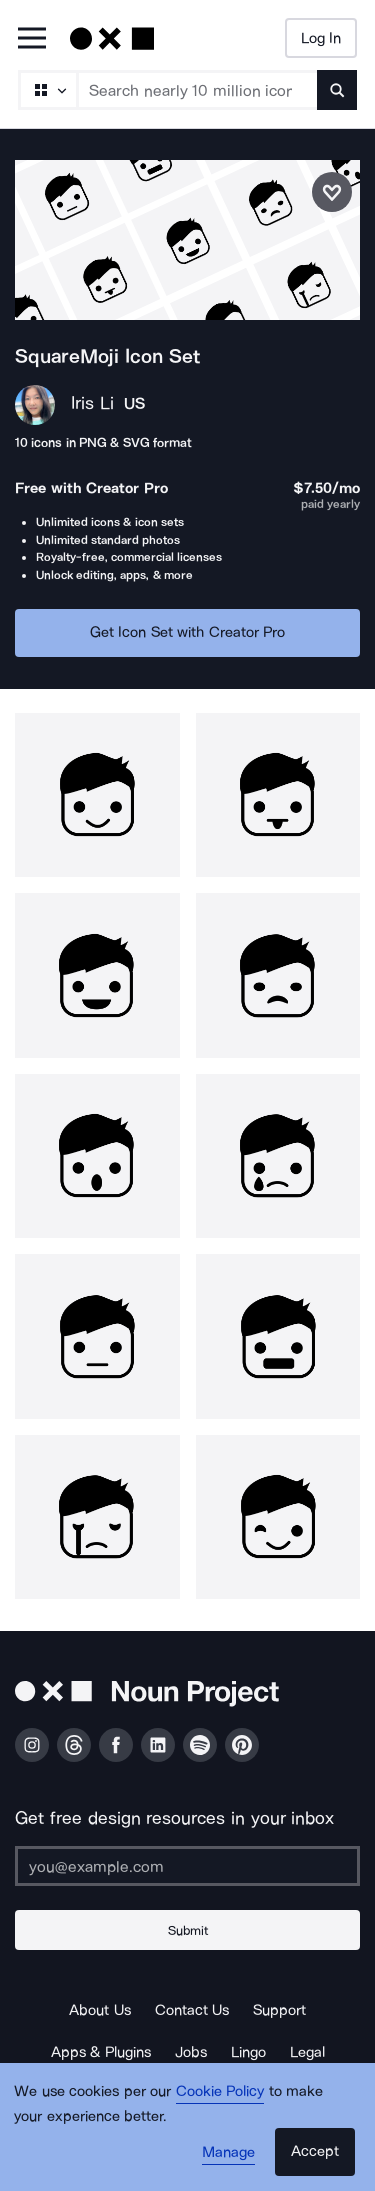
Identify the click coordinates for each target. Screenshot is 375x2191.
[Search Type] (47, 90)
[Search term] (198, 90)
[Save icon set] (332, 192)
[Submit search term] (337, 90)
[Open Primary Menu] (32, 39)
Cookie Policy (220, 2091)
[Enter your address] (187, 1866)
